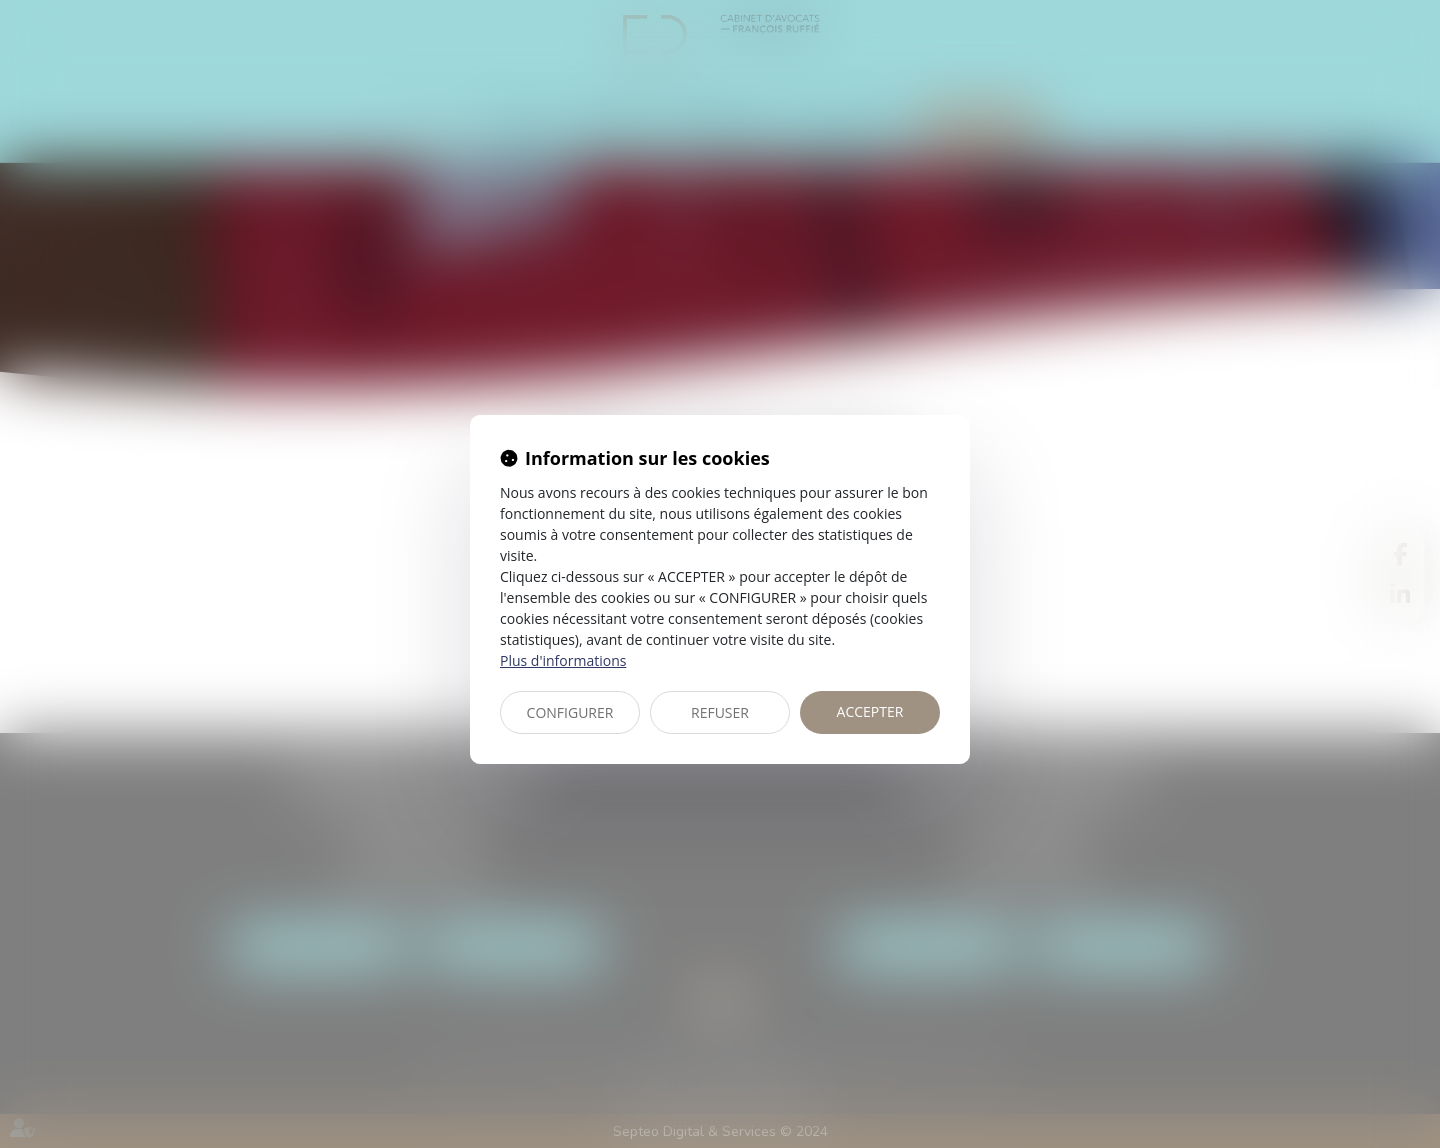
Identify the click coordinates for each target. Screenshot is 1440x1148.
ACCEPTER (870, 711)
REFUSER (720, 712)
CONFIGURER (570, 712)
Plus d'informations (563, 660)
